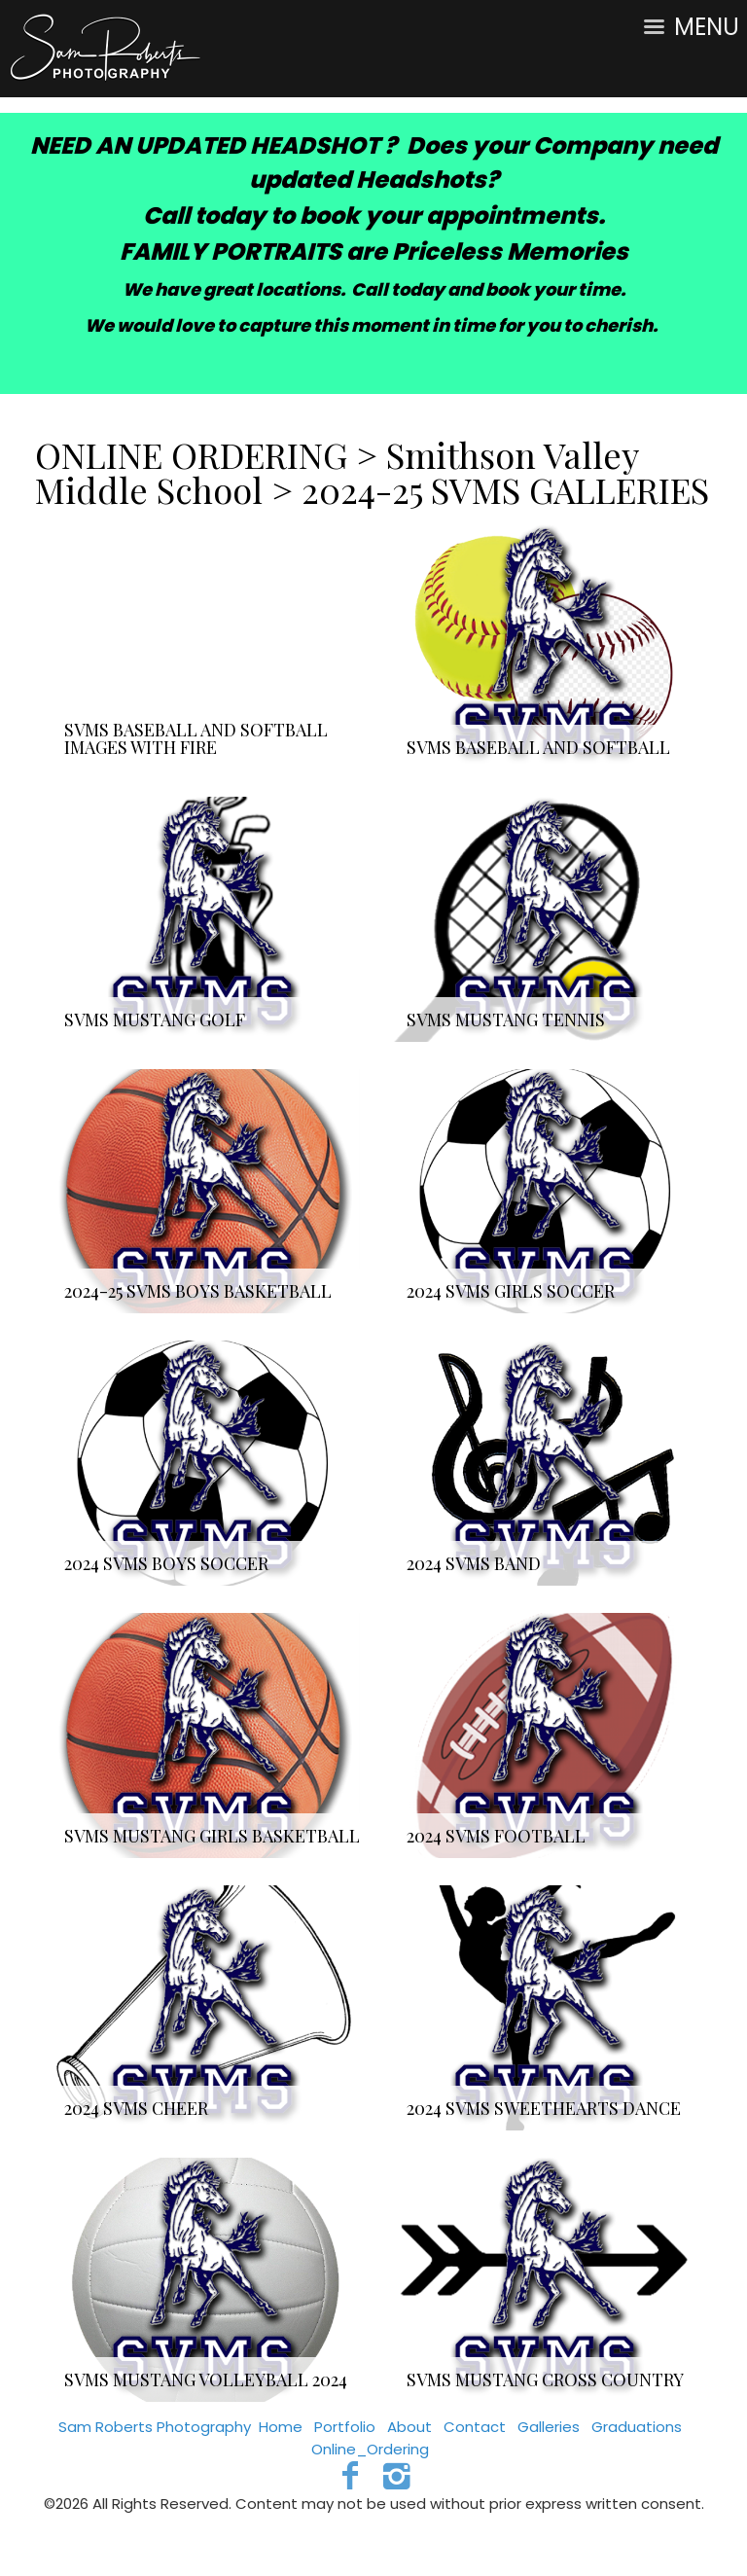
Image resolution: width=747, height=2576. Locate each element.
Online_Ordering (370, 2449)
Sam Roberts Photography (154, 2426)
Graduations (636, 2426)
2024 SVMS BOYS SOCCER (166, 1563)
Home (280, 2426)
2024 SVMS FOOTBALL (496, 1835)
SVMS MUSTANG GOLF (154, 1019)
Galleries (548, 2426)
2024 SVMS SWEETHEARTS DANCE (544, 2108)
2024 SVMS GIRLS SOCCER (511, 1291)
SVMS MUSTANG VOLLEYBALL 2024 (205, 2379)
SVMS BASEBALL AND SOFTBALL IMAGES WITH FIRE (196, 738)
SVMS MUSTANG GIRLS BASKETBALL (212, 1835)
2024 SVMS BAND (474, 1563)
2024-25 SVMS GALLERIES (505, 489)
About (409, 2426)
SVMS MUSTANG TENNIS (506, 1019)
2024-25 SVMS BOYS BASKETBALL (198, 1291)
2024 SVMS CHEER (136, 2108)
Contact (475, 2426)
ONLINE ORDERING (195, 454)
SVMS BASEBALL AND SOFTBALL (538, 747)
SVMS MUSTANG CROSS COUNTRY (545, 2379)
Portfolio (344, 2426)
